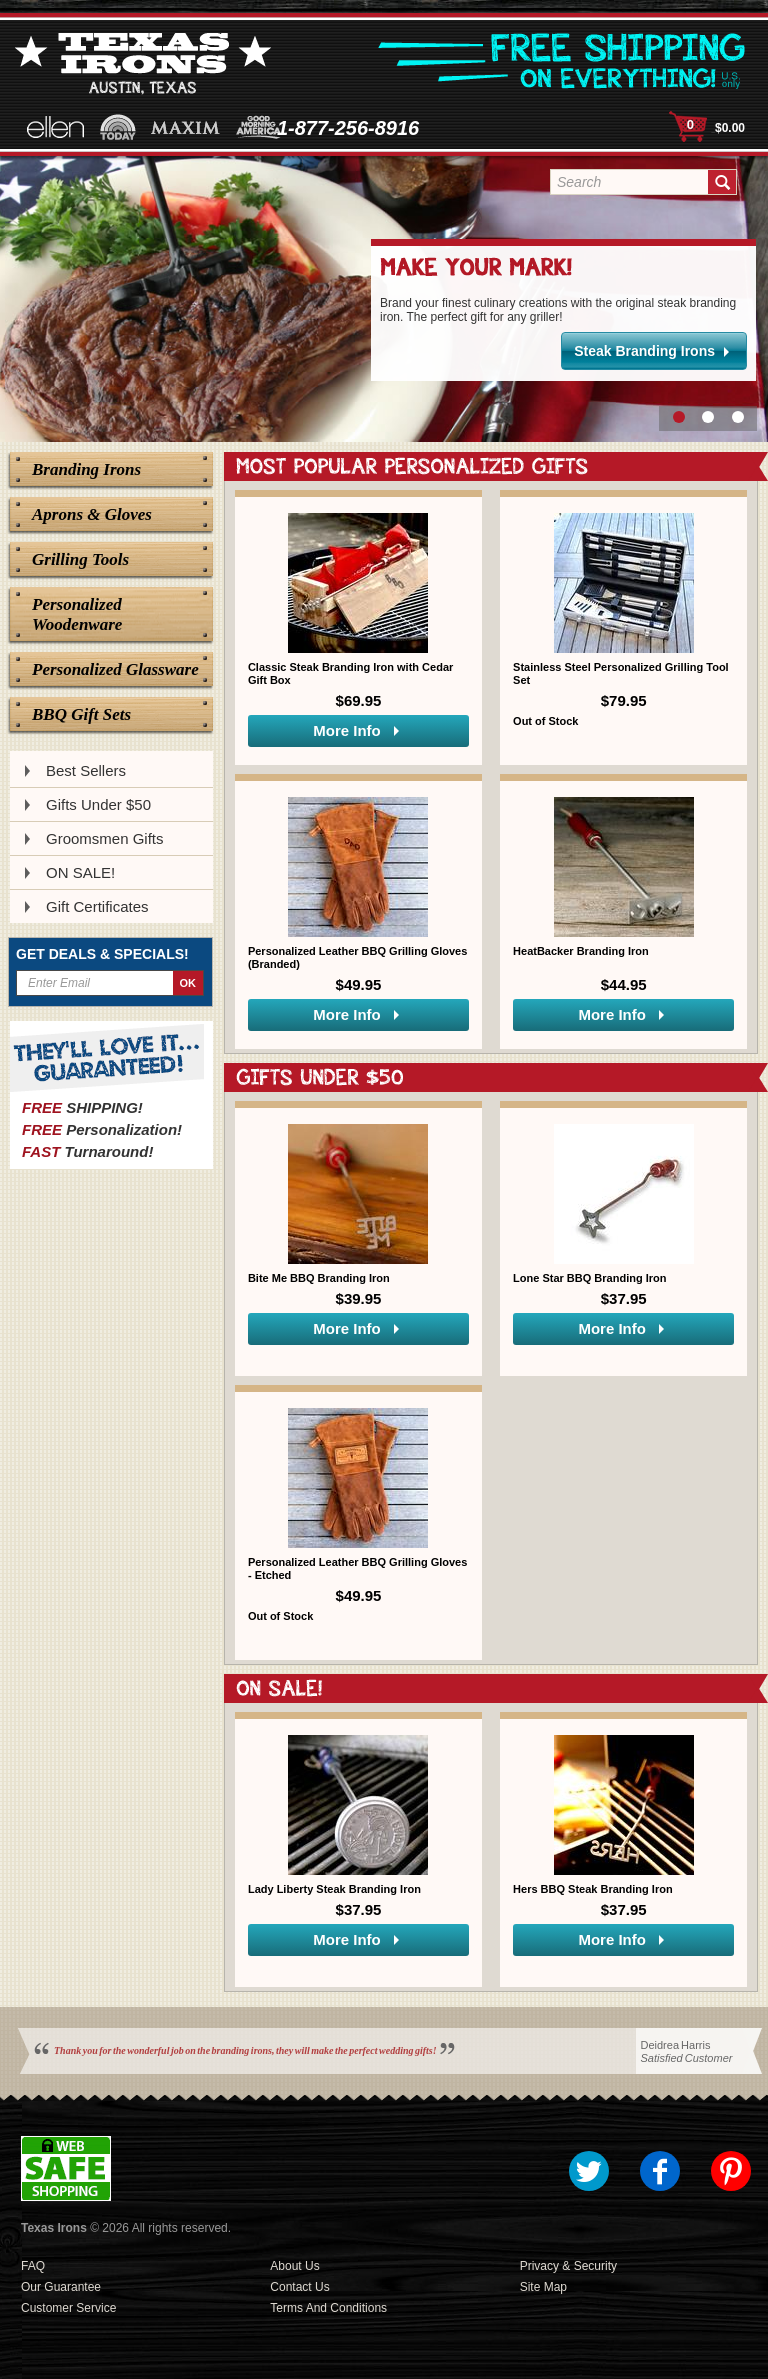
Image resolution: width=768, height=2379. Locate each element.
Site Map (543, 2287)
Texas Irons (54, 2228)
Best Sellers (86, 770)
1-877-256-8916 (348, 128)
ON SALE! (80, 872)
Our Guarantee (61, 2287)
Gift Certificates (97, 906)
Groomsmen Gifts (105, 838)
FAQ (33, 2266)
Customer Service (68, 2308)
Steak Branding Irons (644, 351)
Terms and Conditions (328, 2308)
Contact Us (299, 2287)
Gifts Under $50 (98, 804)
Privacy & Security (568, 2266)
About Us (294, 2266)
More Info (347, 730)
